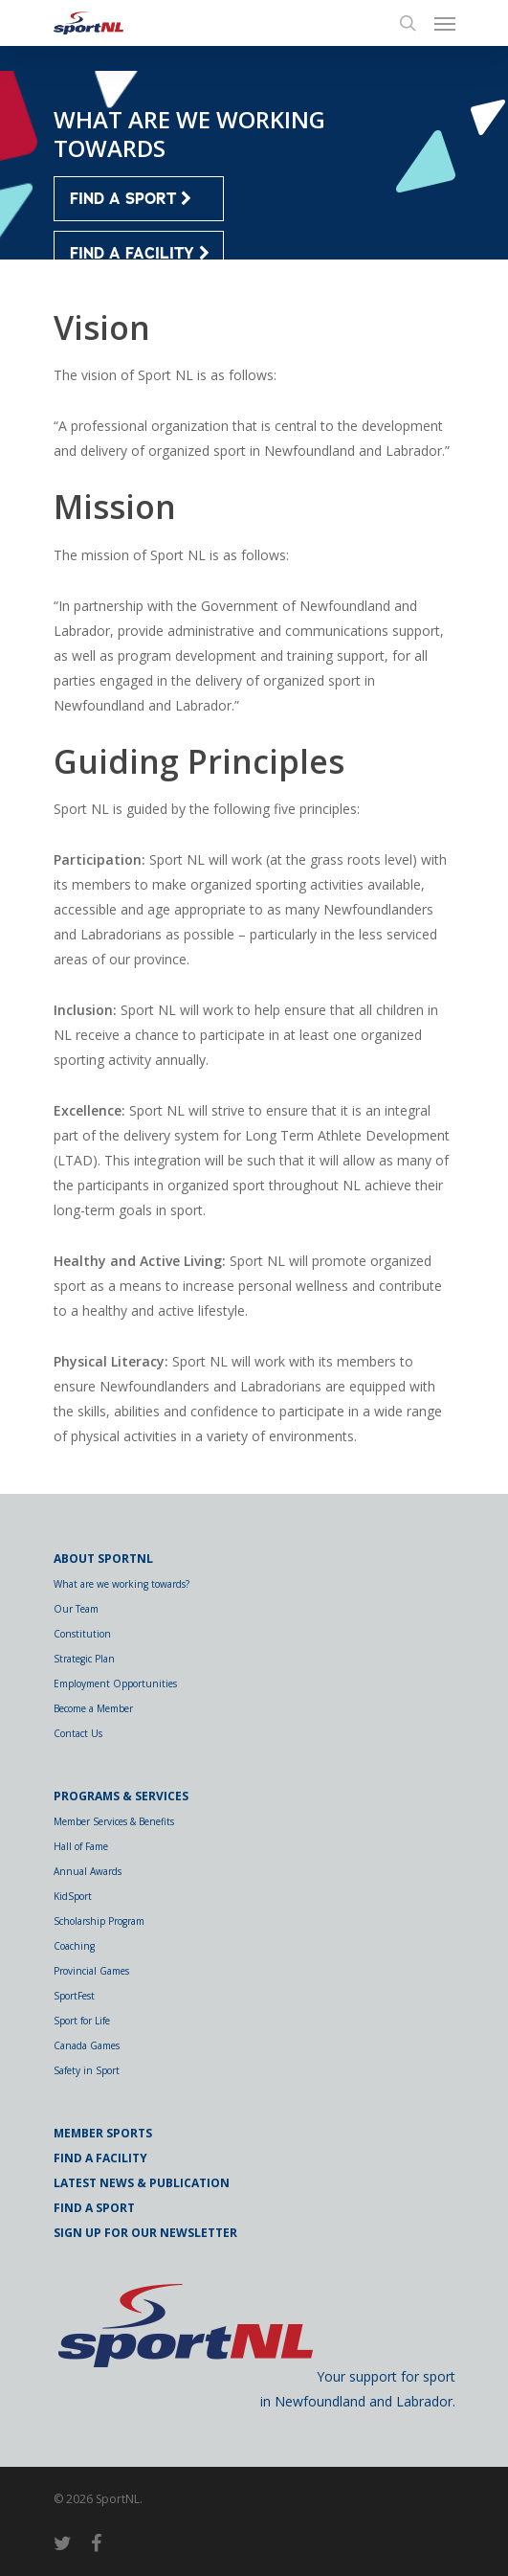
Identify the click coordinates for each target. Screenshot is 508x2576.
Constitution (82, 1633)
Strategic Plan (84, 1658)
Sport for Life (82, 2020)
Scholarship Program (99, 1921)
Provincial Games (91, 1970)
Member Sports (103, 2133)
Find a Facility (100, 2158)
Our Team (76, 1609)
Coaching (74, 1946)
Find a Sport (94, 2208)
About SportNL (103, 1558)
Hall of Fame (81, 1846)
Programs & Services (121, 1796)
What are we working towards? (121, 1584)
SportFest (74, 1995)
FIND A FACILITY (140, 253)
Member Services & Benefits (114, 1821)
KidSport (73, 1896)
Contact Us (78, 1733)
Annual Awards (87, 1871)
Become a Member (93, 1708)
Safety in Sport (87, 2070)
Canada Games (87, 2045)
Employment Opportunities (115, 1683)
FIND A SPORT (130, 199)
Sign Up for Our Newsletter (145, 2233)
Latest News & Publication (142, 2183)
